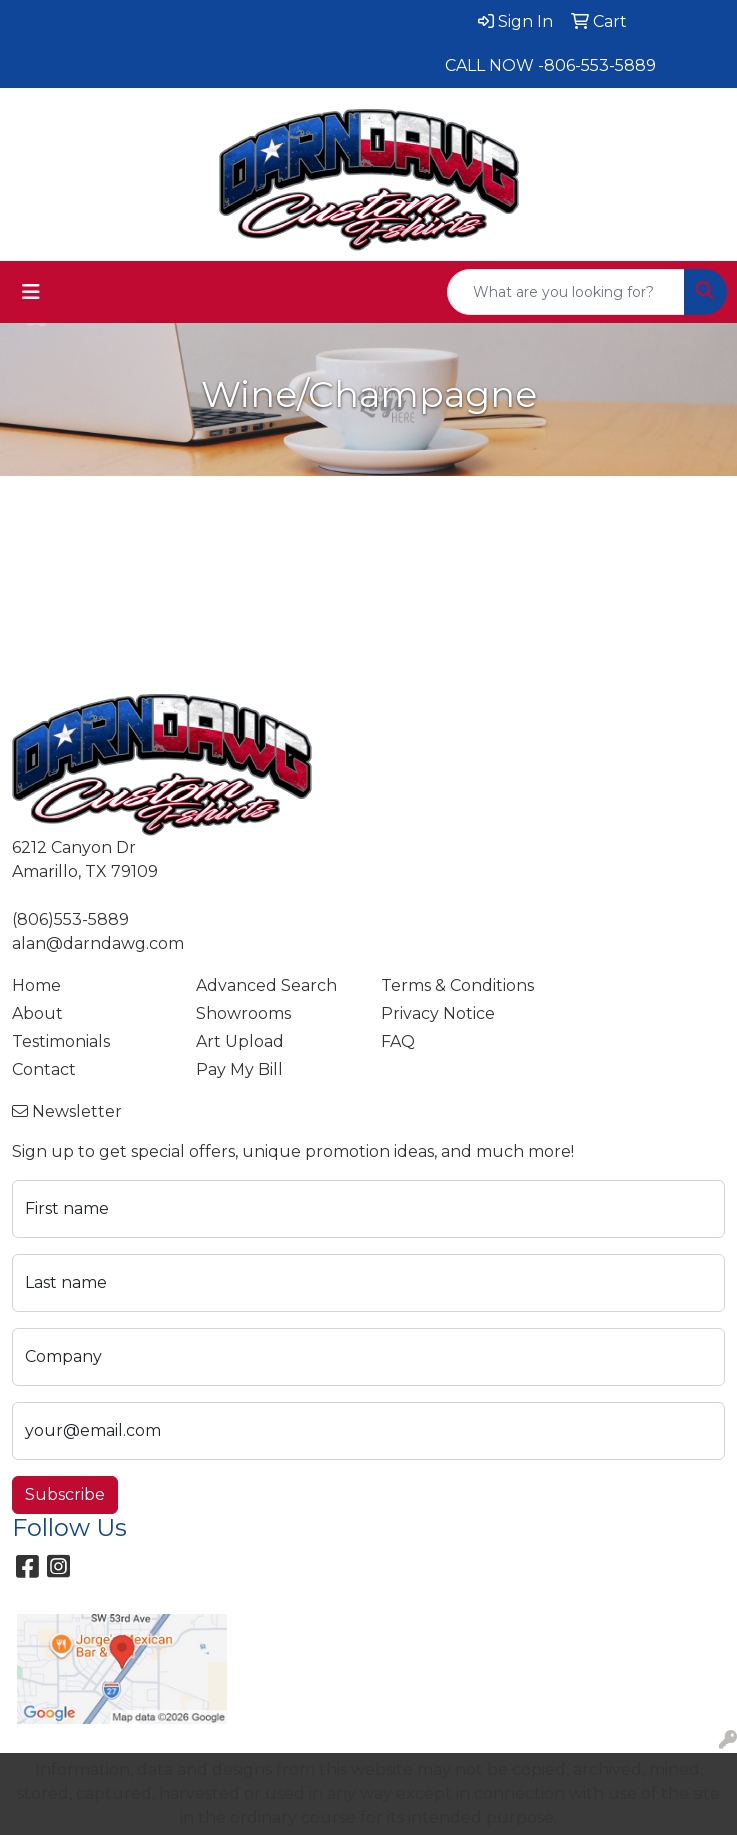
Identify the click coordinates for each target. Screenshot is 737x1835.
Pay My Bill (239, 1069)
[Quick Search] (566, 292)
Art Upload (240, 1041)
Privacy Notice (438, 1013)
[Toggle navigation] (31, 292)
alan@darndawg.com (98, 943)
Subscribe (65, 1494)
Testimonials (61, 1041)
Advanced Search (266, 985)
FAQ (398, 1041)
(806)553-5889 (70, 919)
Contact (44, 1069)
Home (36, 985)
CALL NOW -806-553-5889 (550, 65)
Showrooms (243, 1013)
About (37, 1013)
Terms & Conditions (457, 985)
